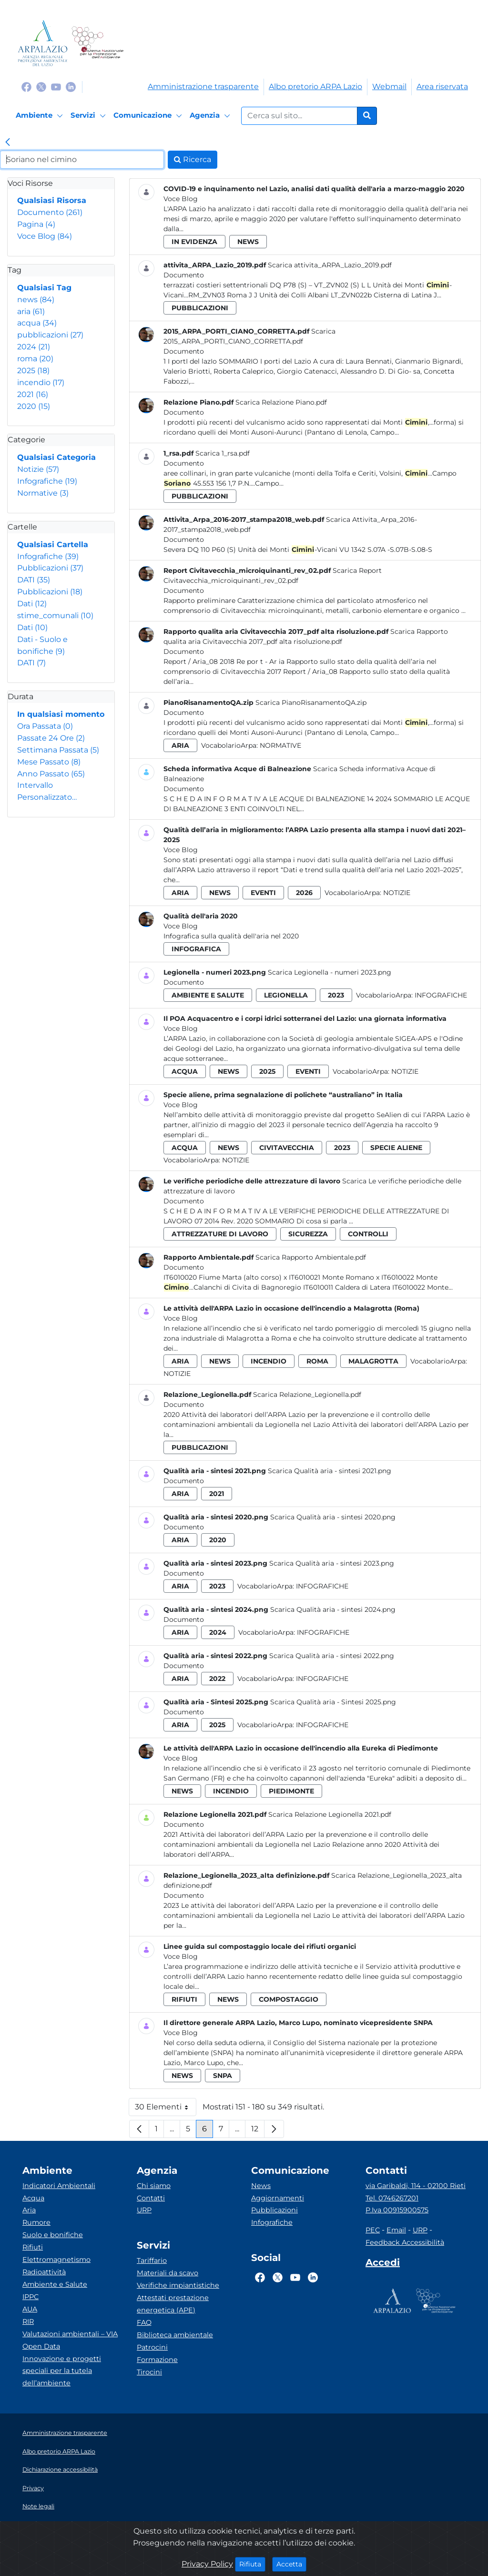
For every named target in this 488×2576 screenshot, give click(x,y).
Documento (49, 212)
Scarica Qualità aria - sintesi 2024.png (333, 1609)
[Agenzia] (211, 116)
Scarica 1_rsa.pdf (222, 453)
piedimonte (291, 1791)
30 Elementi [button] (165, 2109)
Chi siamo (154, 2185)
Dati (32, 603)
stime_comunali (55, 615)
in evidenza (194, 241)
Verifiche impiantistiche (178, 2285)
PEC (373, 2230)
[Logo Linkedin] (70, 86)
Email (396, 2230)
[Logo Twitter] (41, 86)
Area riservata (442, 86)
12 (257, 2131)
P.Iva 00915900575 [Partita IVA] (397, 2210)
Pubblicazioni (50, 567)
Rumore (36, 2222)
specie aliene (396, 1147)
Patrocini (152, 2347)
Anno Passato (51, 773)
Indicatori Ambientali (58, 2185)
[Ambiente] (40, 116)
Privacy (33, 2488)
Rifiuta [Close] (252, 2563)
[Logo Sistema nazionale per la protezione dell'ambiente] (97, 43)
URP (144, 2210)
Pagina (36, 224)
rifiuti (184, 1999)
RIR (28, 2321)
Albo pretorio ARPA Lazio (315, 86)
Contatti (151, 2198)
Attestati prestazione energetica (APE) (173, 2303)
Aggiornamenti (277, 2198)
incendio (40, 382)
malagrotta (373, 1361)
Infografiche (47, 481)
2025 (33, 370)
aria (31, 311)
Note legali (38, 2506)
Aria (29, 2210)
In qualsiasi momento (60, 714)
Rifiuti (32, 2247)
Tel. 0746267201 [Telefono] (392, 2198)
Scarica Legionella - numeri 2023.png (329, 972)
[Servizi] (89, 116)
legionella (286, 995)
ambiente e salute (208, 995)
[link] (7, 143)
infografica (196, 949)
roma (35, 358)
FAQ (144, 2322)
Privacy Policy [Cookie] (207, 2563)
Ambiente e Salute (54, 2284)
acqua (37, 322)
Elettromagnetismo (56, 2259)
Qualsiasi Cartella (52, 544)
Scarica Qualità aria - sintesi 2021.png (329, 1470)
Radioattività (44, 2272)
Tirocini (149, 2372)
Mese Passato (49, 761)
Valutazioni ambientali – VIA (70, 2334)
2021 (32, 394)
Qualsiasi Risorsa (51, 200)
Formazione (157, 2359)
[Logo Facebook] (26, 86)
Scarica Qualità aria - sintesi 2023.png (331, 1563)
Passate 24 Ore (51, 738)
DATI (33, 579)
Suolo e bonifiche (52, 2234)
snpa (222, 2075)
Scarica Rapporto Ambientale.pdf (310, 1257)
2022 (217, 1678)
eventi (263, 892)
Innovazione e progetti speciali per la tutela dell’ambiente (61, 2371)
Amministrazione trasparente (203, 86)
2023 (336, 995)
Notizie (38, 469)
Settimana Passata (58, 749)
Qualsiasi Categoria (56, 457)
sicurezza (308, 1234)
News (261, 2185)
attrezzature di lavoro (220, 1234)
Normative (43, 493)
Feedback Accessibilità (405, 2242)
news (35, 299)
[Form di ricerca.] (299, 116)
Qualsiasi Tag (44, 287)
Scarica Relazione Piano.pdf (281, 402)
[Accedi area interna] (383, 2264)
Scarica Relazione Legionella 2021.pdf (329, 1814)
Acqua (33, 2198)
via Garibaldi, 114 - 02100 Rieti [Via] (416, 2185)
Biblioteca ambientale (175, 2335)
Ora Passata (45, 726)
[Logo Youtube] (56, 86)
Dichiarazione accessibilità (60, 2469)
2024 (33, 346)
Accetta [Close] (291, 2563)
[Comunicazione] (149, 116)
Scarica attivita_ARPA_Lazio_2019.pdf (330, 265)
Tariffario (152, 2260)
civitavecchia (286, 1147)
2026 (304, 892)
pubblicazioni (50, 334)
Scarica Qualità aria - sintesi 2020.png (333, 1517)
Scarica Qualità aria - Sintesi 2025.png (333, 1702)
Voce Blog (44, 236)
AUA (29, 2309)
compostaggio (288, 1999)
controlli (368, 1234)
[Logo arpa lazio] (42, 43)
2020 (33, 406)
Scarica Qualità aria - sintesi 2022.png (331, 1655)
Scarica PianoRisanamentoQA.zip (310, 702)
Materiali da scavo (167, 2273)
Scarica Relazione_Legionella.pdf (307, 1394)
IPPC (30, 2296)
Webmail (389, 86)
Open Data (41, 2346)
